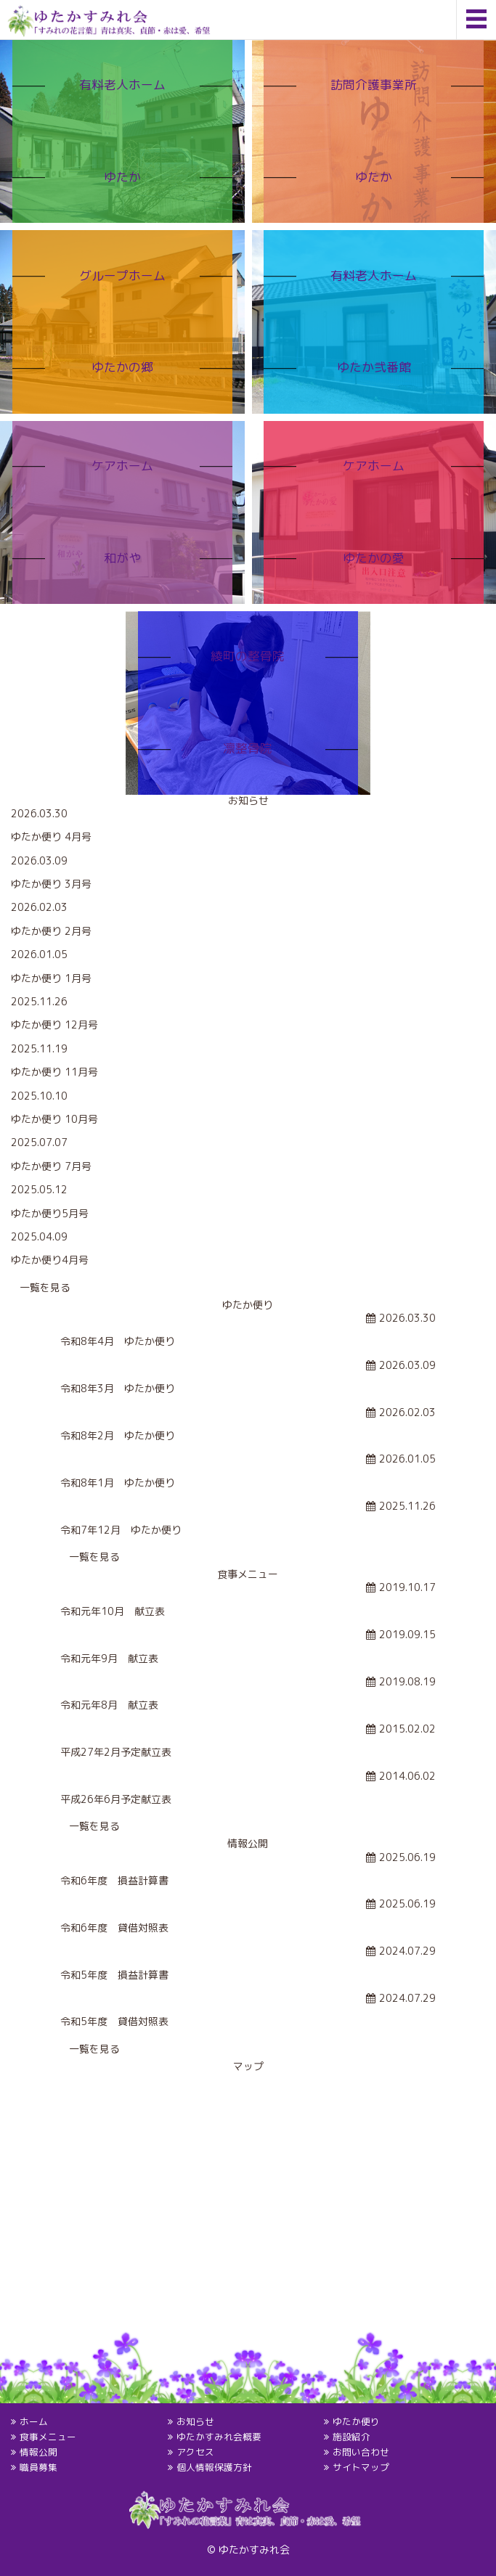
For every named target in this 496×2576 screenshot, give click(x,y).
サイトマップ (361, 2467)
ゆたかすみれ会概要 (218, 2436)
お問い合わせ (361, 2451)
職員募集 (38, 2467)
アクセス (195, 2451)
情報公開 (38, 2451)
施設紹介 (351, 2436)
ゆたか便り (356, 2421)
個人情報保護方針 (213, 2467)
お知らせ (195, 2421)
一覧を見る (45, 1287)
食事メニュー (48, 2436)
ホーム (34, 2421)
